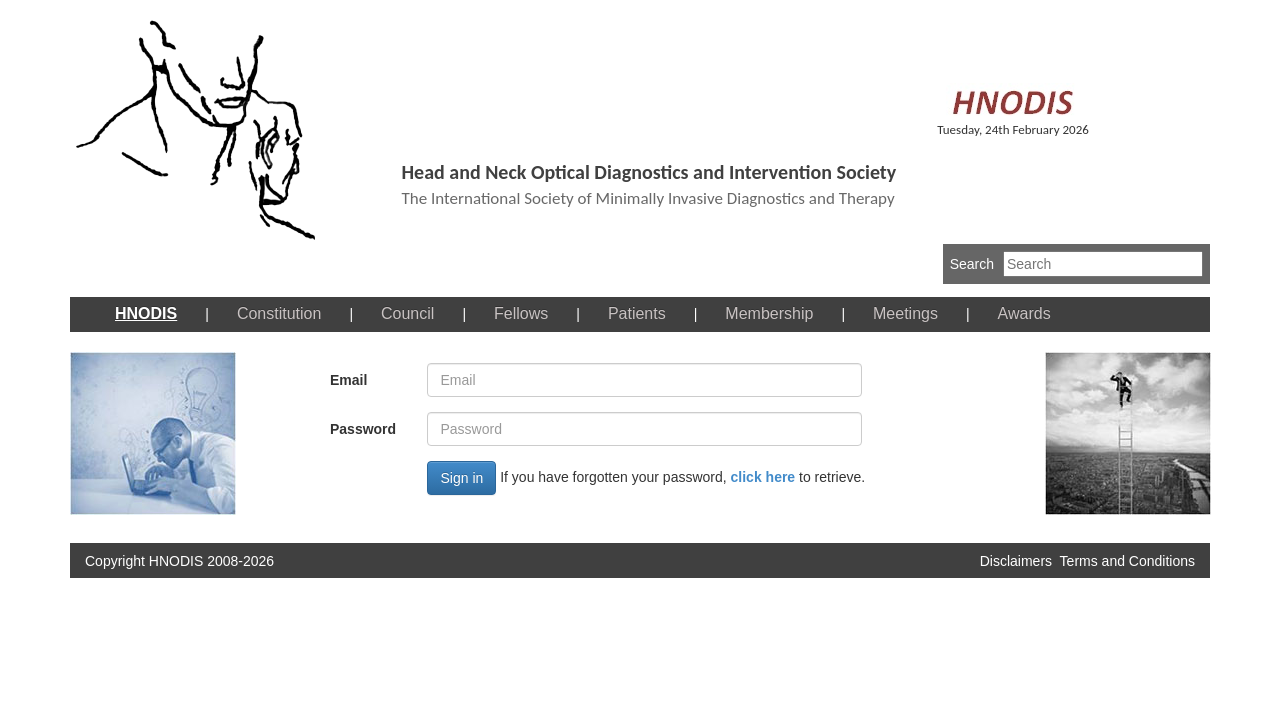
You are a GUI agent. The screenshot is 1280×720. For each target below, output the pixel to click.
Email (348, 380)
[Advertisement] (629, 633)
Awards (1024, 313)
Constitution (279, 313)
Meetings (905, 313)
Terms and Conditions (1127, 561)
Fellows (521, 313)
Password (363, 429)
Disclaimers (1016, 561)
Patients (637, 313)
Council (407, 313)
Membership (769, 313)
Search (972, 264)
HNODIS (146, 313)
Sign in (461, 478)
